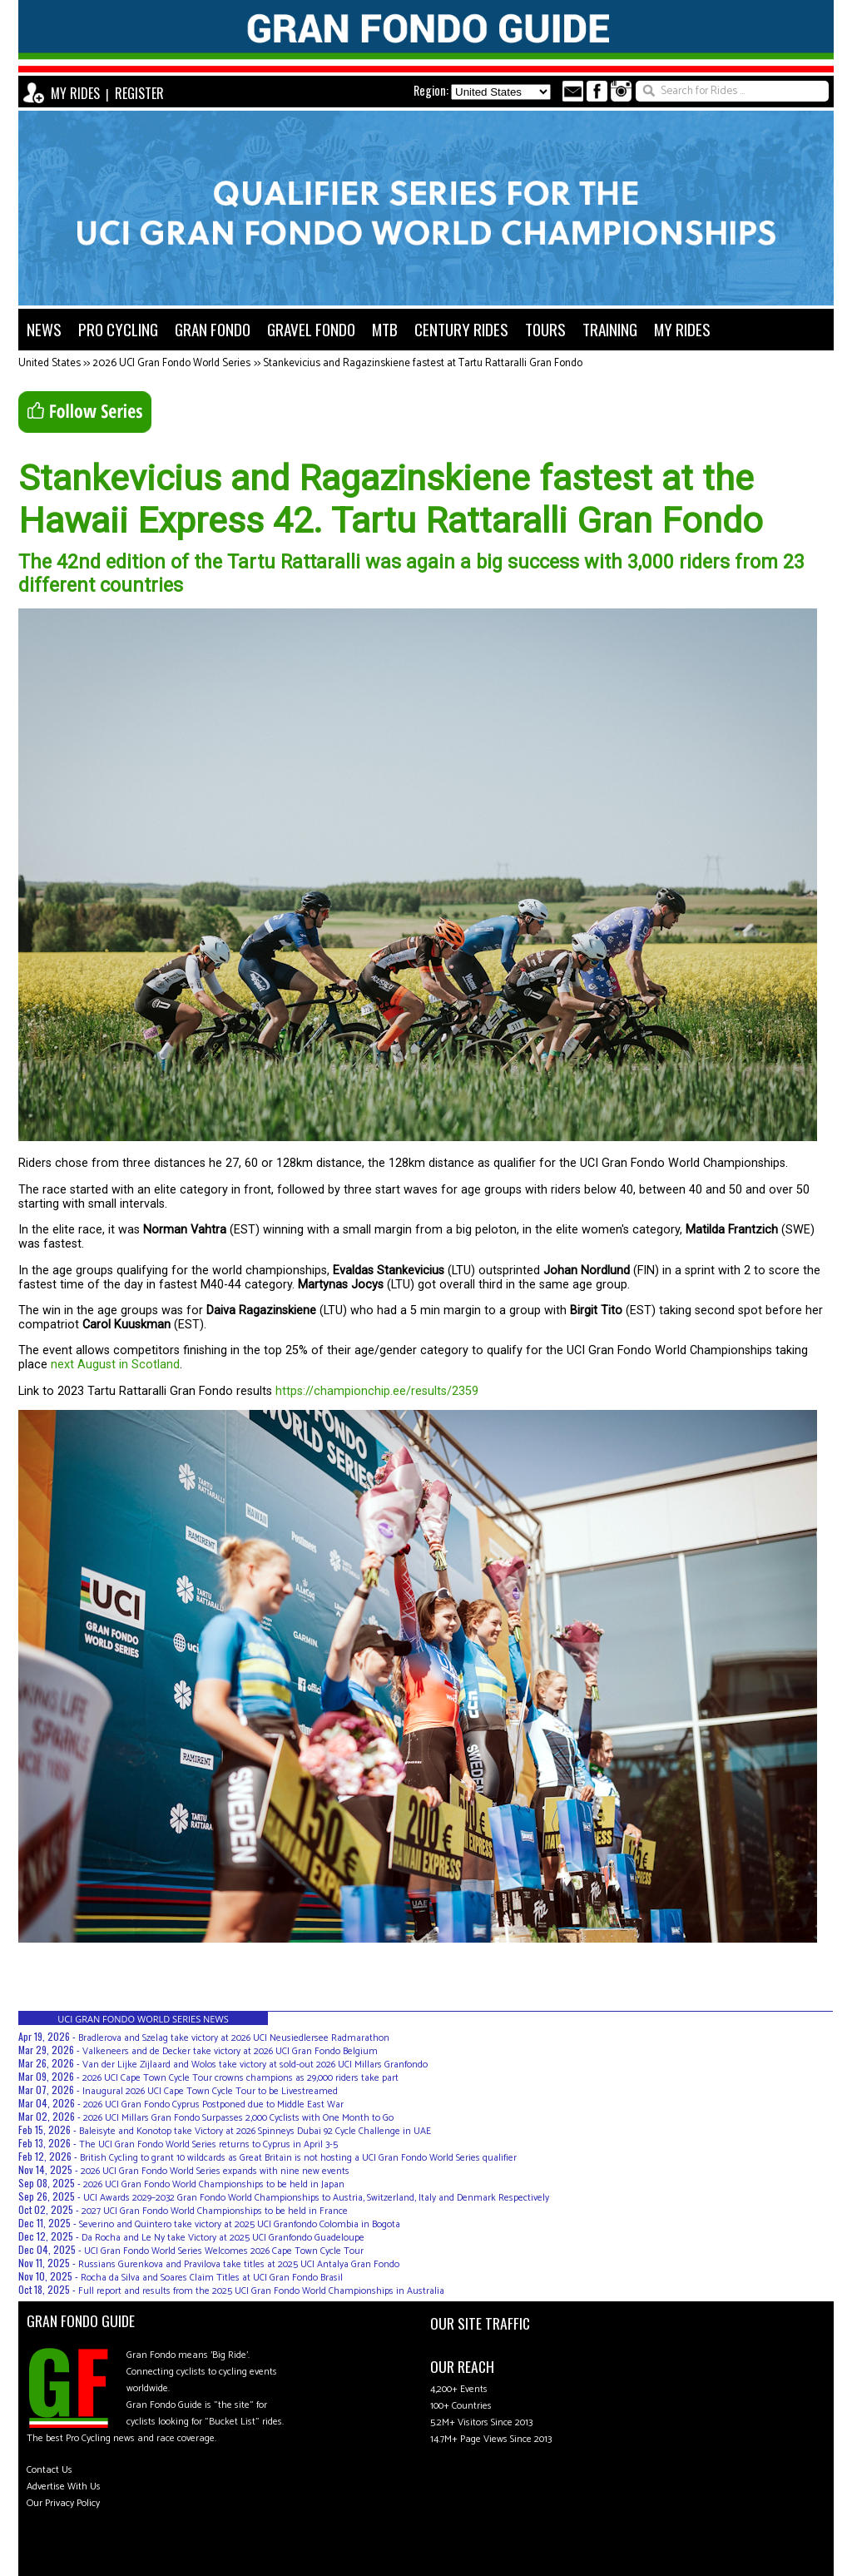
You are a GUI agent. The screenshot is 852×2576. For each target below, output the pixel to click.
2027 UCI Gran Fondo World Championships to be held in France (215, 2211)
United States (49, 363)
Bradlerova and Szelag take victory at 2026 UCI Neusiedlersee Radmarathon (233, 2038)
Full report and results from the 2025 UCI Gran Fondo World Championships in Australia (261, 2291)
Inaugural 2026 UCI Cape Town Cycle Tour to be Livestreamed (210, 2091)
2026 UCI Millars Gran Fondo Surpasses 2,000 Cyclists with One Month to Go (238, 2118)
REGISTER (139, 93)
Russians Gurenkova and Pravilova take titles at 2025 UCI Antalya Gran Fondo (238, 2264)
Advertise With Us (64, 2486)
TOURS (545, 329)
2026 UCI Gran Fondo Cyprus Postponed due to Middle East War (213, 2104)
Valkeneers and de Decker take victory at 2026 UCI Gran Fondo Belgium (230, 2051)
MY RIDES (75, 93)
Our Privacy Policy (63, 2503)
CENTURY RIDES (461, 329)
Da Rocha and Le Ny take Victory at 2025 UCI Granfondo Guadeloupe (223, 2238)
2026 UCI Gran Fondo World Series (171, 363)
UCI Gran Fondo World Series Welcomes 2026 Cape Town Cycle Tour (224, 2251)
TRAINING (609, 329)
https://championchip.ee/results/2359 (376, 1391)
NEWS (44, 329)
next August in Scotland (115, 1364)
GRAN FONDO (212, 329)
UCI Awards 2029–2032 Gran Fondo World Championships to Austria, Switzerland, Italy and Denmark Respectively (316, 2198)
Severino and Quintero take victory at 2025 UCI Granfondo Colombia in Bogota (239, 2224)
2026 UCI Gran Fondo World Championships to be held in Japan (213, 2184)
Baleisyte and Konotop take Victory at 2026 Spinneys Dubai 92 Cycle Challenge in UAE (255, 2131)
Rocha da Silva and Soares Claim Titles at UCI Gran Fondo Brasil (212, 2278)
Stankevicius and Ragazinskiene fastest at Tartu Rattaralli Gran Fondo (422, 363)
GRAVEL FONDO (311, 329)
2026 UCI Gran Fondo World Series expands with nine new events (215, 2171)
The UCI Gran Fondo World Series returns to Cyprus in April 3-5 (208, 2144)
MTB (385, 329)
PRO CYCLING (118, 329)
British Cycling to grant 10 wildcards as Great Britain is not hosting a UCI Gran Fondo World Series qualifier (298, 2158)
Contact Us (49, 2470)
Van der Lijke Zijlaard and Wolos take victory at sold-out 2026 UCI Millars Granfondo (255, 2064)
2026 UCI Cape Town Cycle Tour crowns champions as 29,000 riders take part (240, 2078)
